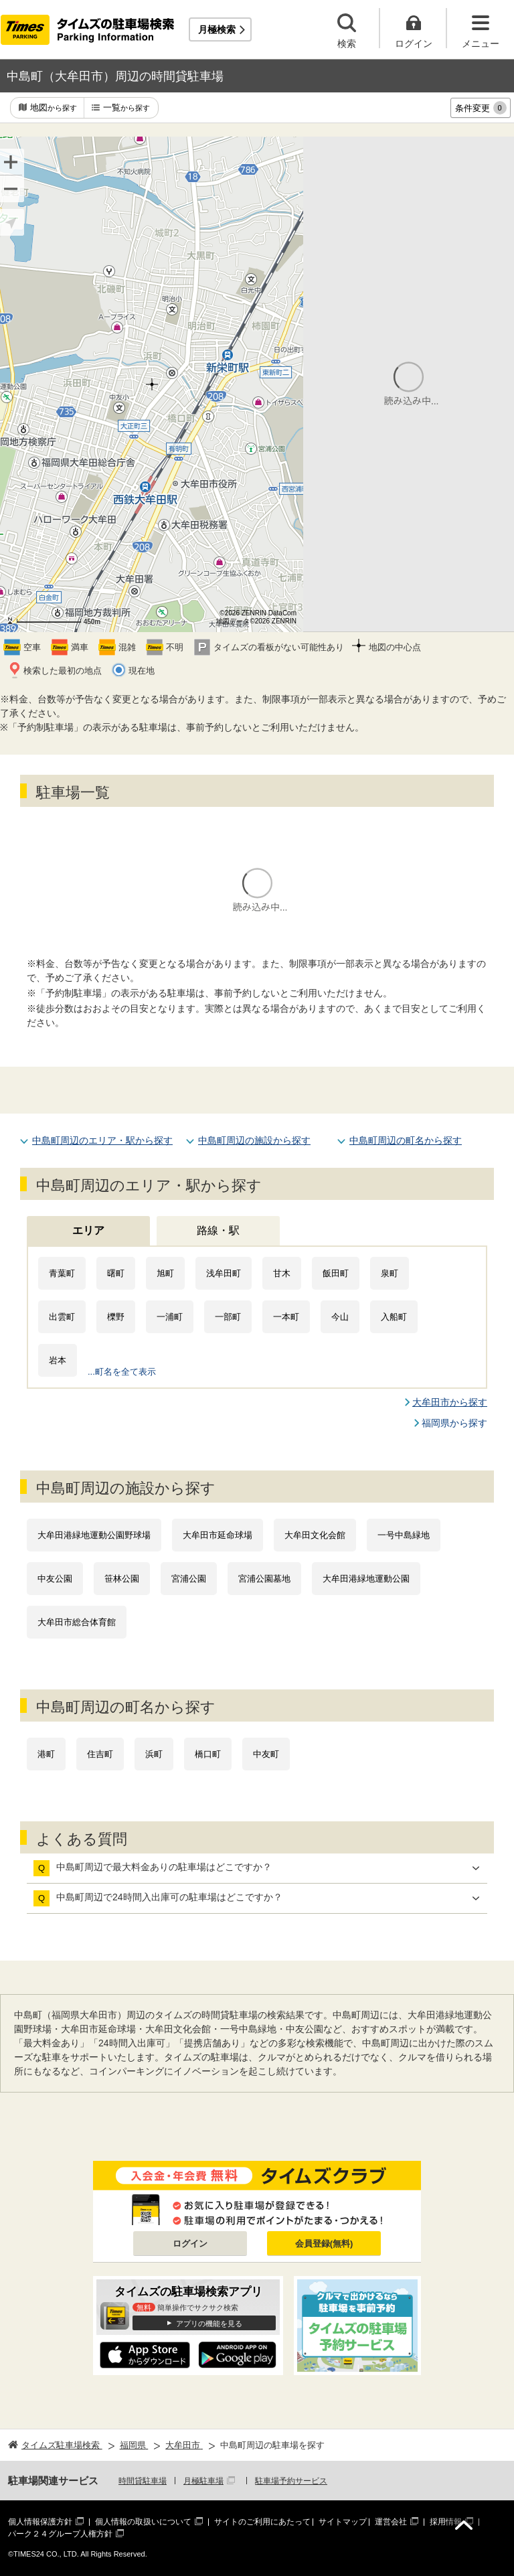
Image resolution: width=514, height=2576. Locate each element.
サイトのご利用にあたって (262, 2521)
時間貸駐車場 (142, 2481)
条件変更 (481, 108)
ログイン (190, 2244)
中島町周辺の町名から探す (405, 1140)
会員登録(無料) (324, 2244)
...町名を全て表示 (122, 1372)
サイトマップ (343, 2521)
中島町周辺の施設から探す (254, 1140)
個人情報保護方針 (40, 2521)
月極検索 (217, 29)
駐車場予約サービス (291, 2481)
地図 (53, 108)
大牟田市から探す (449, 1402)
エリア (88, 1230)
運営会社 (391, 2521)
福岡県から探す (454, 1423)
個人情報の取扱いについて (143, 2521)
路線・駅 (218, 1230)
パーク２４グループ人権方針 (60, 2534)
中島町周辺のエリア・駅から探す (102, 1140)
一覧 (126, 108)
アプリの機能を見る (209, 2324)
